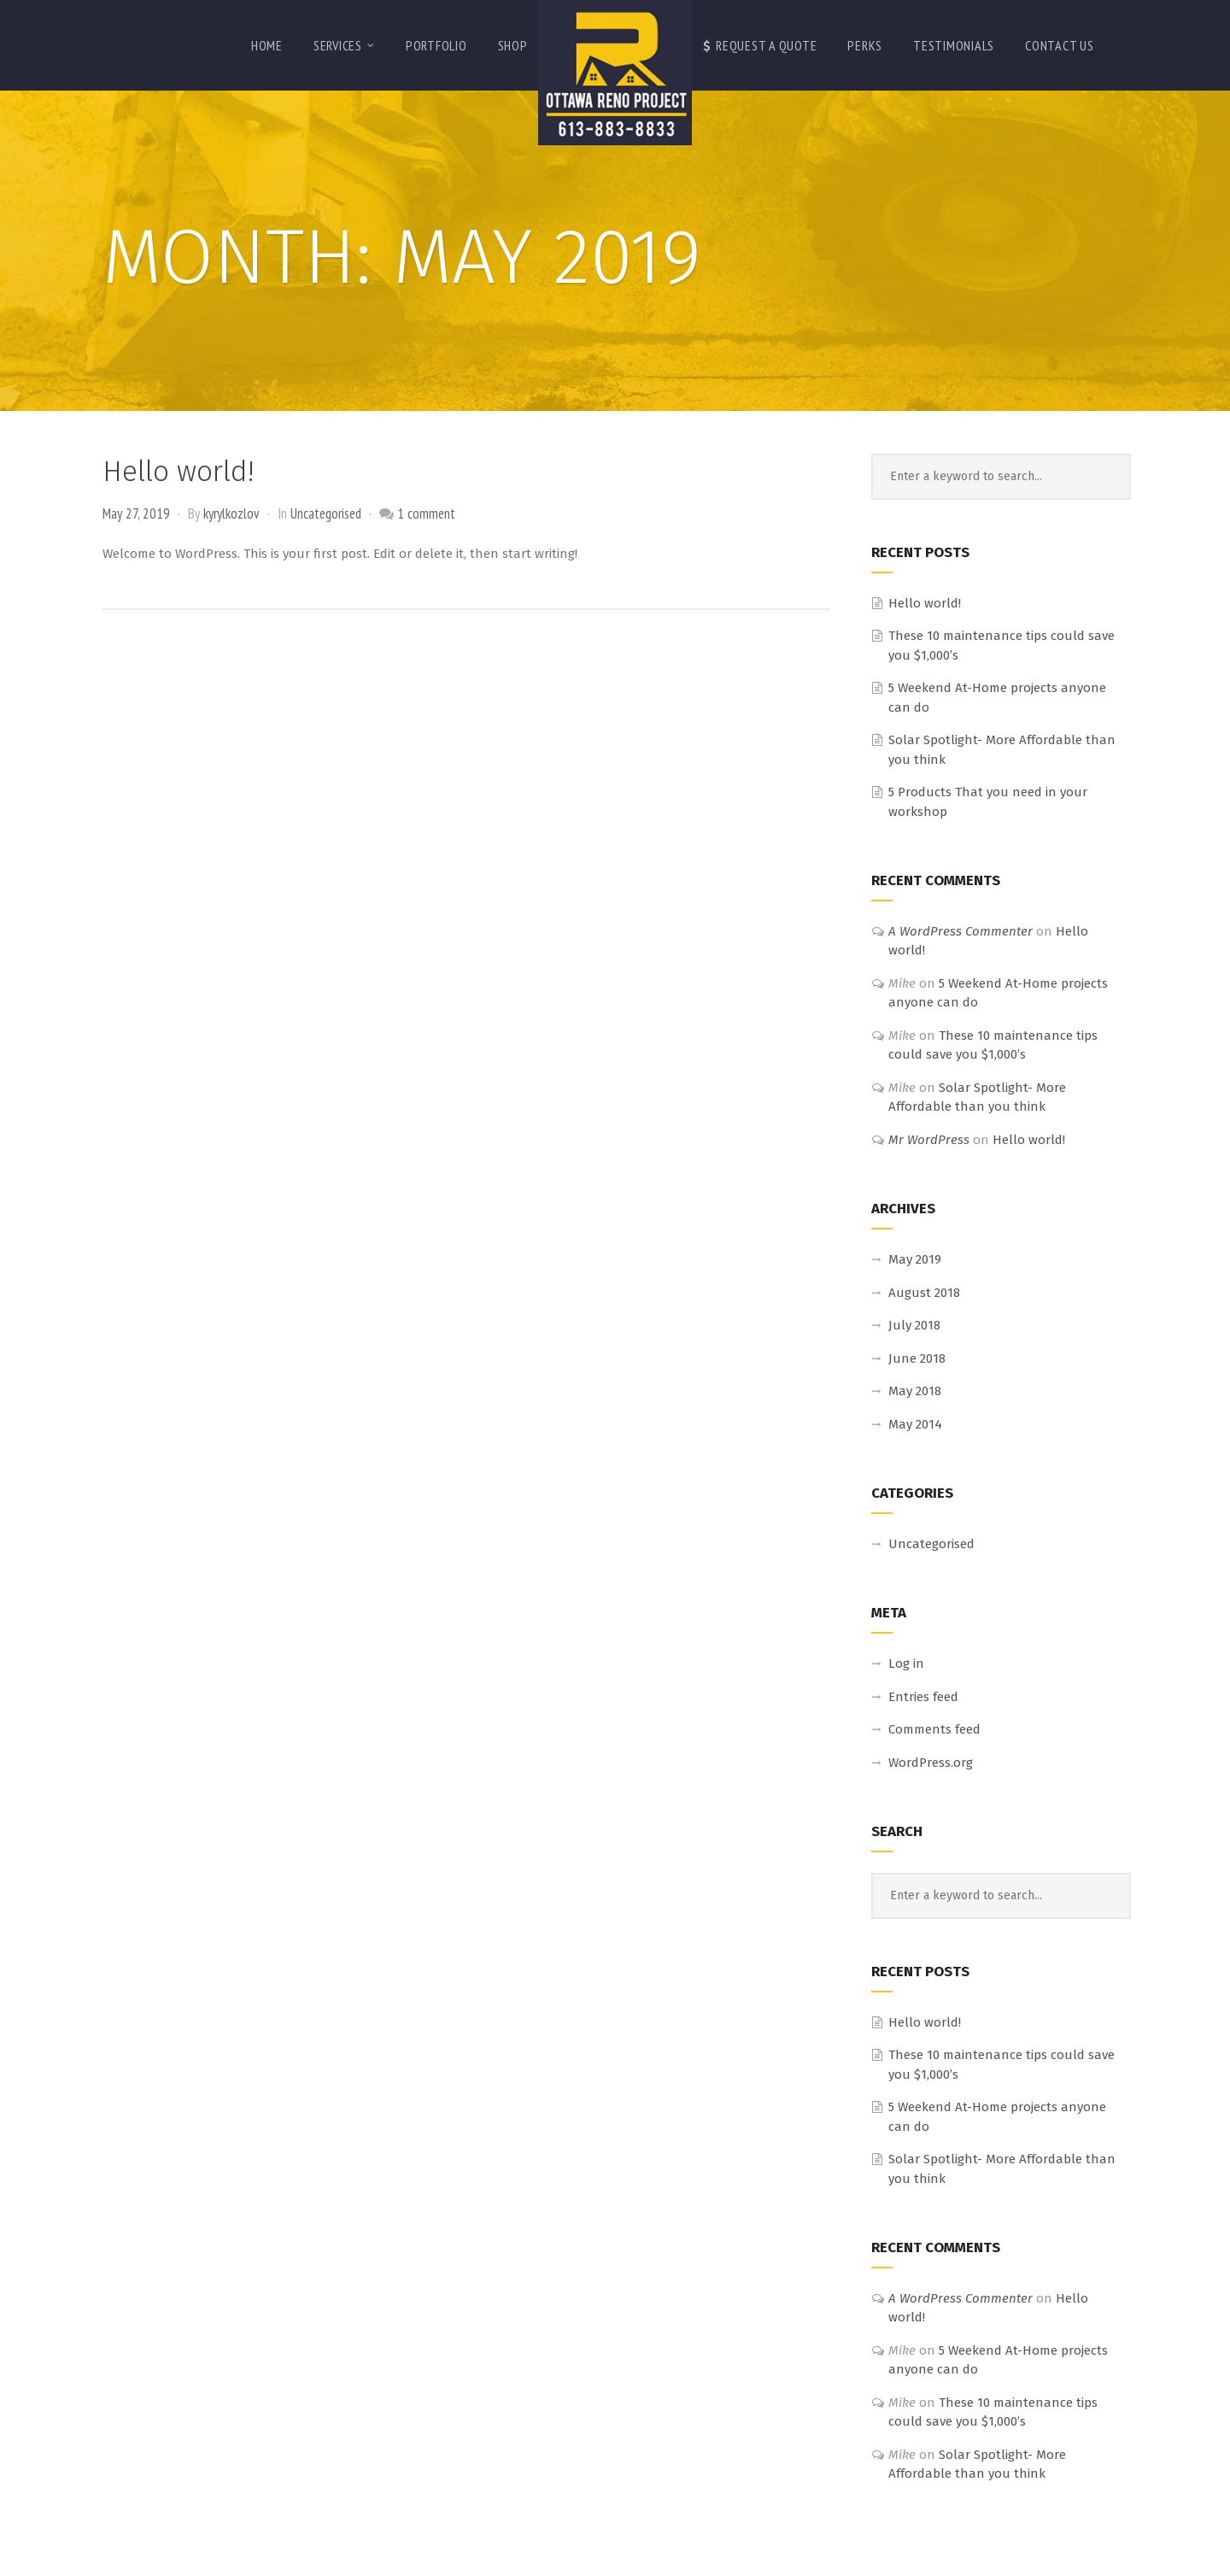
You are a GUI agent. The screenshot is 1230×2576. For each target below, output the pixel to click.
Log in (906, 1663)
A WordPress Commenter (960, 931)
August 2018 (924, 1292)
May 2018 (914, 1391)
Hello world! (178, 472)
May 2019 (914, 1259)
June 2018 (917, 1358)
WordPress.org (930, 1762)
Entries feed (923, 1697)
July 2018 (914, 1325)
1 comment (426, 513)
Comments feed (934, 1729)
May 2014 (915, 1424)
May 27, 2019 (136, 513)
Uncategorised (325, 513)
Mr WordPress (928, 1139)
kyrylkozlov (231, 513)
